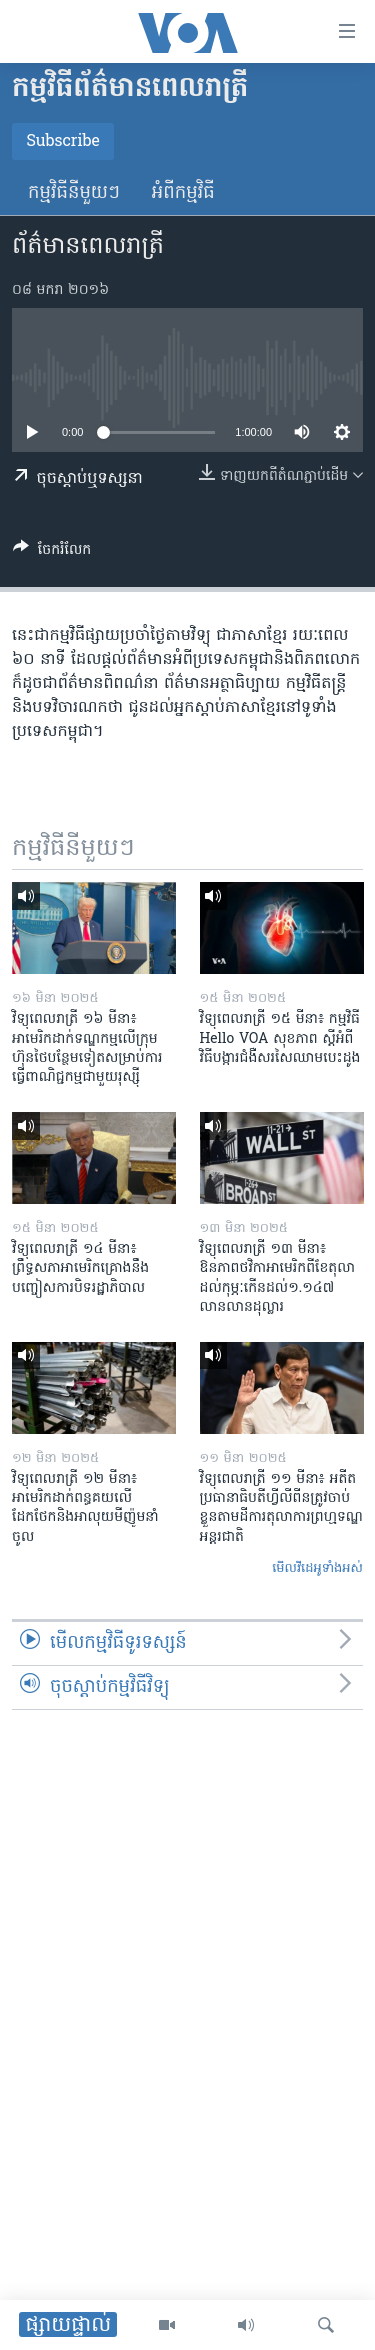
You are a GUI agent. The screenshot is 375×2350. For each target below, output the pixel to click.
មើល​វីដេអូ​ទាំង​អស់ (317, 1568)
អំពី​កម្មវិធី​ (183, 193)
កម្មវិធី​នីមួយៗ (74, 193)
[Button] (52, 553)
